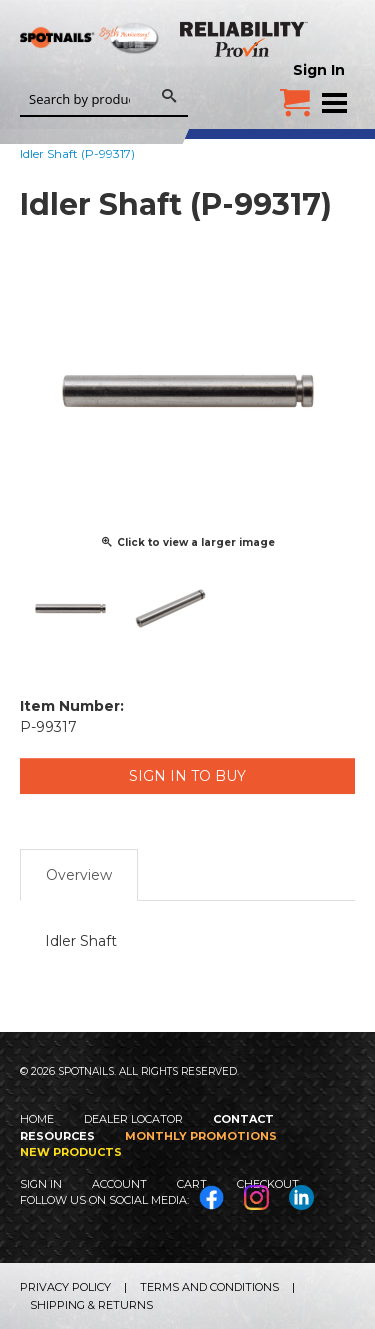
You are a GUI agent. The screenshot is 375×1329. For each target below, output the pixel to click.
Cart (192, 1184)
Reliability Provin (245, 39)
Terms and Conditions (209, 1287)
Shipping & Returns (91, 1305)
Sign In (319, 70)
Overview (79, 875)
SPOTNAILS (90, 67)
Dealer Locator (133, 1119)
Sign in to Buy (187, 776)
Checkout (268, 1184)
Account (119, 1184)
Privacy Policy (65, 1287)
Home (37, 1119)
